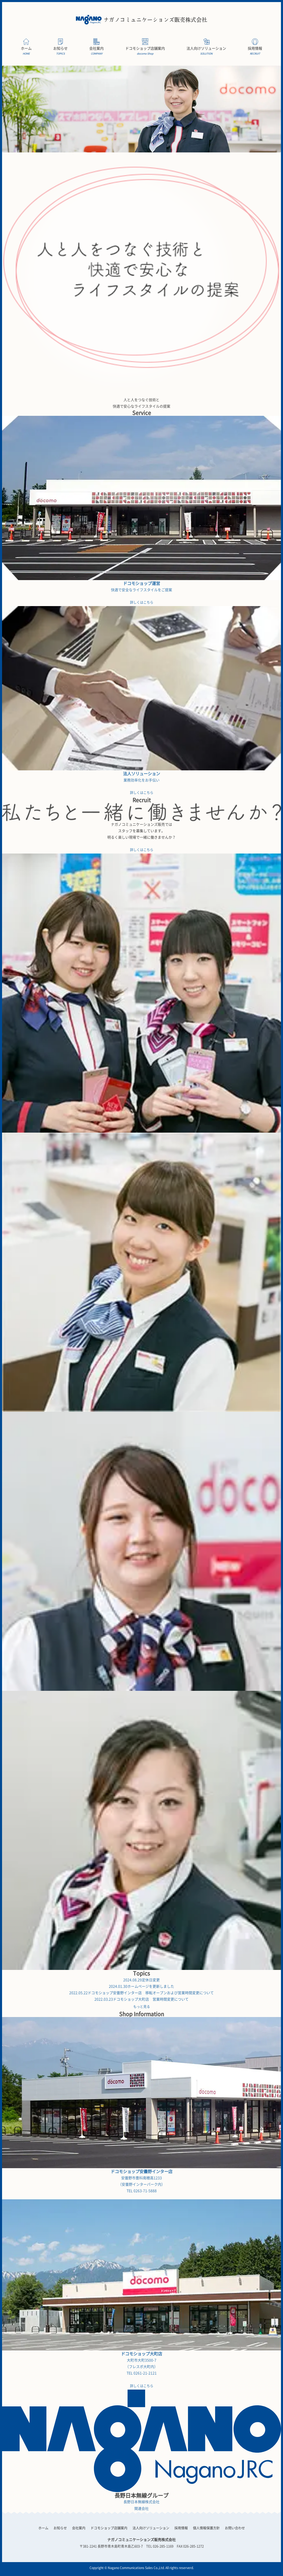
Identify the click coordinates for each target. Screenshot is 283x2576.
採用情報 (255, 51)
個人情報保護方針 (206, 2527)
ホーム (26, 51)
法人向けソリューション (206, 51)
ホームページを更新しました (141, 1986)
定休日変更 (141, 1979)
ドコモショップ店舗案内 (145, 51)
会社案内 (96, 51)
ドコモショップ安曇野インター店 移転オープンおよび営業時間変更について (141, 1992)
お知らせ (60, 51)
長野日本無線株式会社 (141, 2501)
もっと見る (141, 2006)
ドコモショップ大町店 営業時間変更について (141, 1999)
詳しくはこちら (141, 602)
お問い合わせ (235, 2527)
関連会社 (141, 2508)
